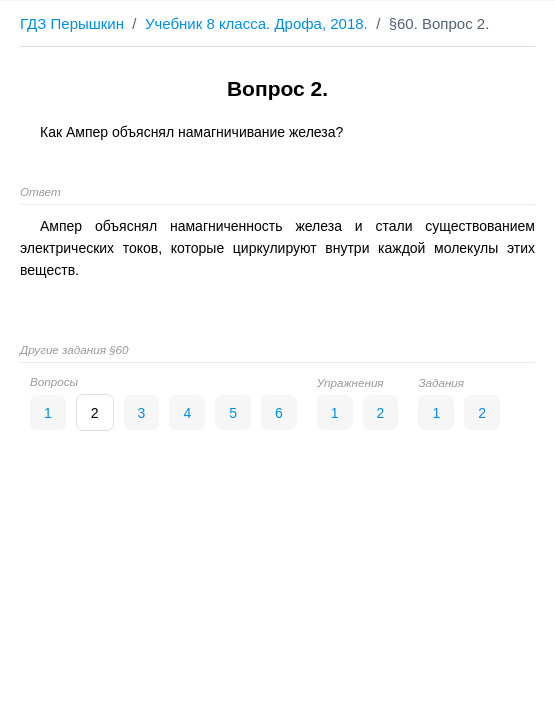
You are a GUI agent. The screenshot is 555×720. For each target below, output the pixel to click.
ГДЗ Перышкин (72, 23)
